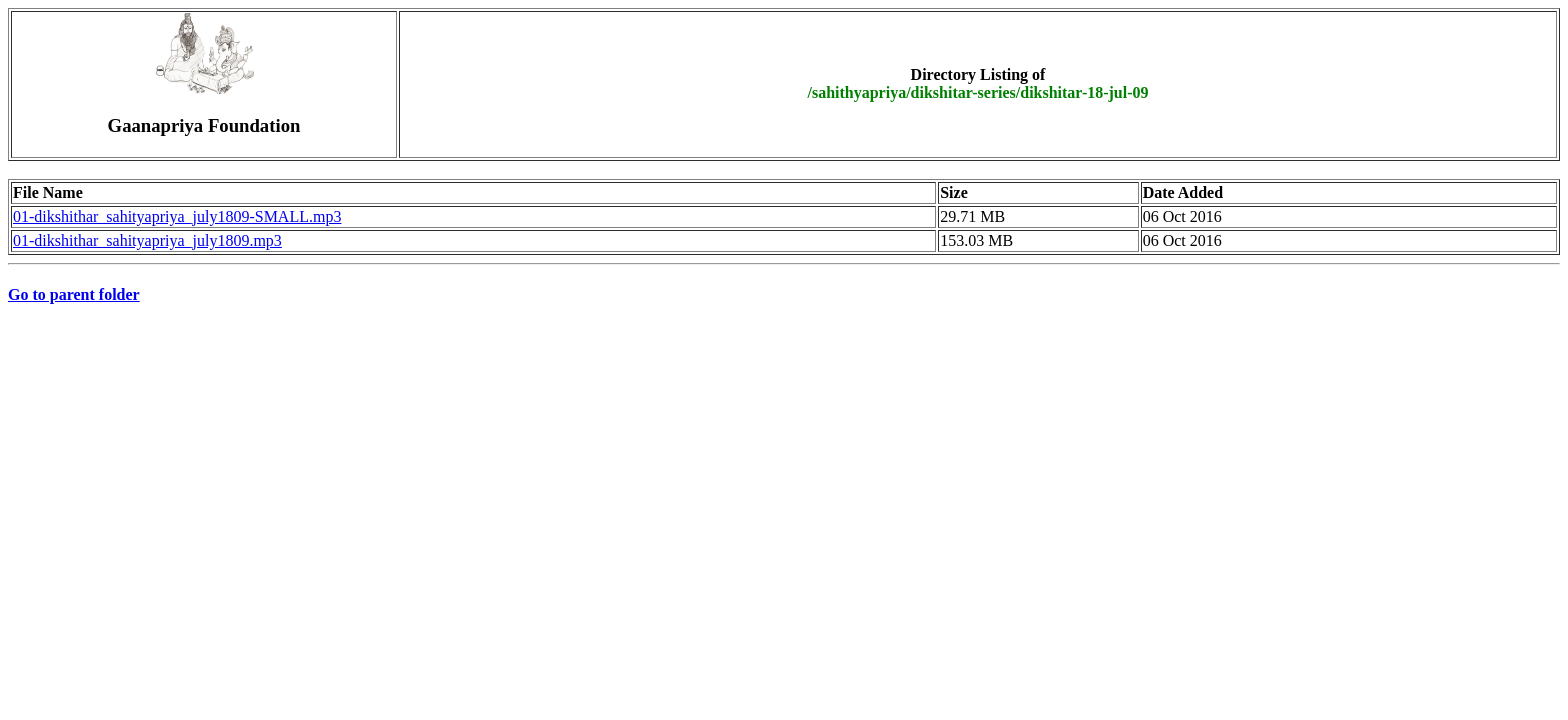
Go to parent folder (74, 294)
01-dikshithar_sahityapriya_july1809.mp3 (147, 240)
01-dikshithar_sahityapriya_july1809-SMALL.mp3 (177, 216)
